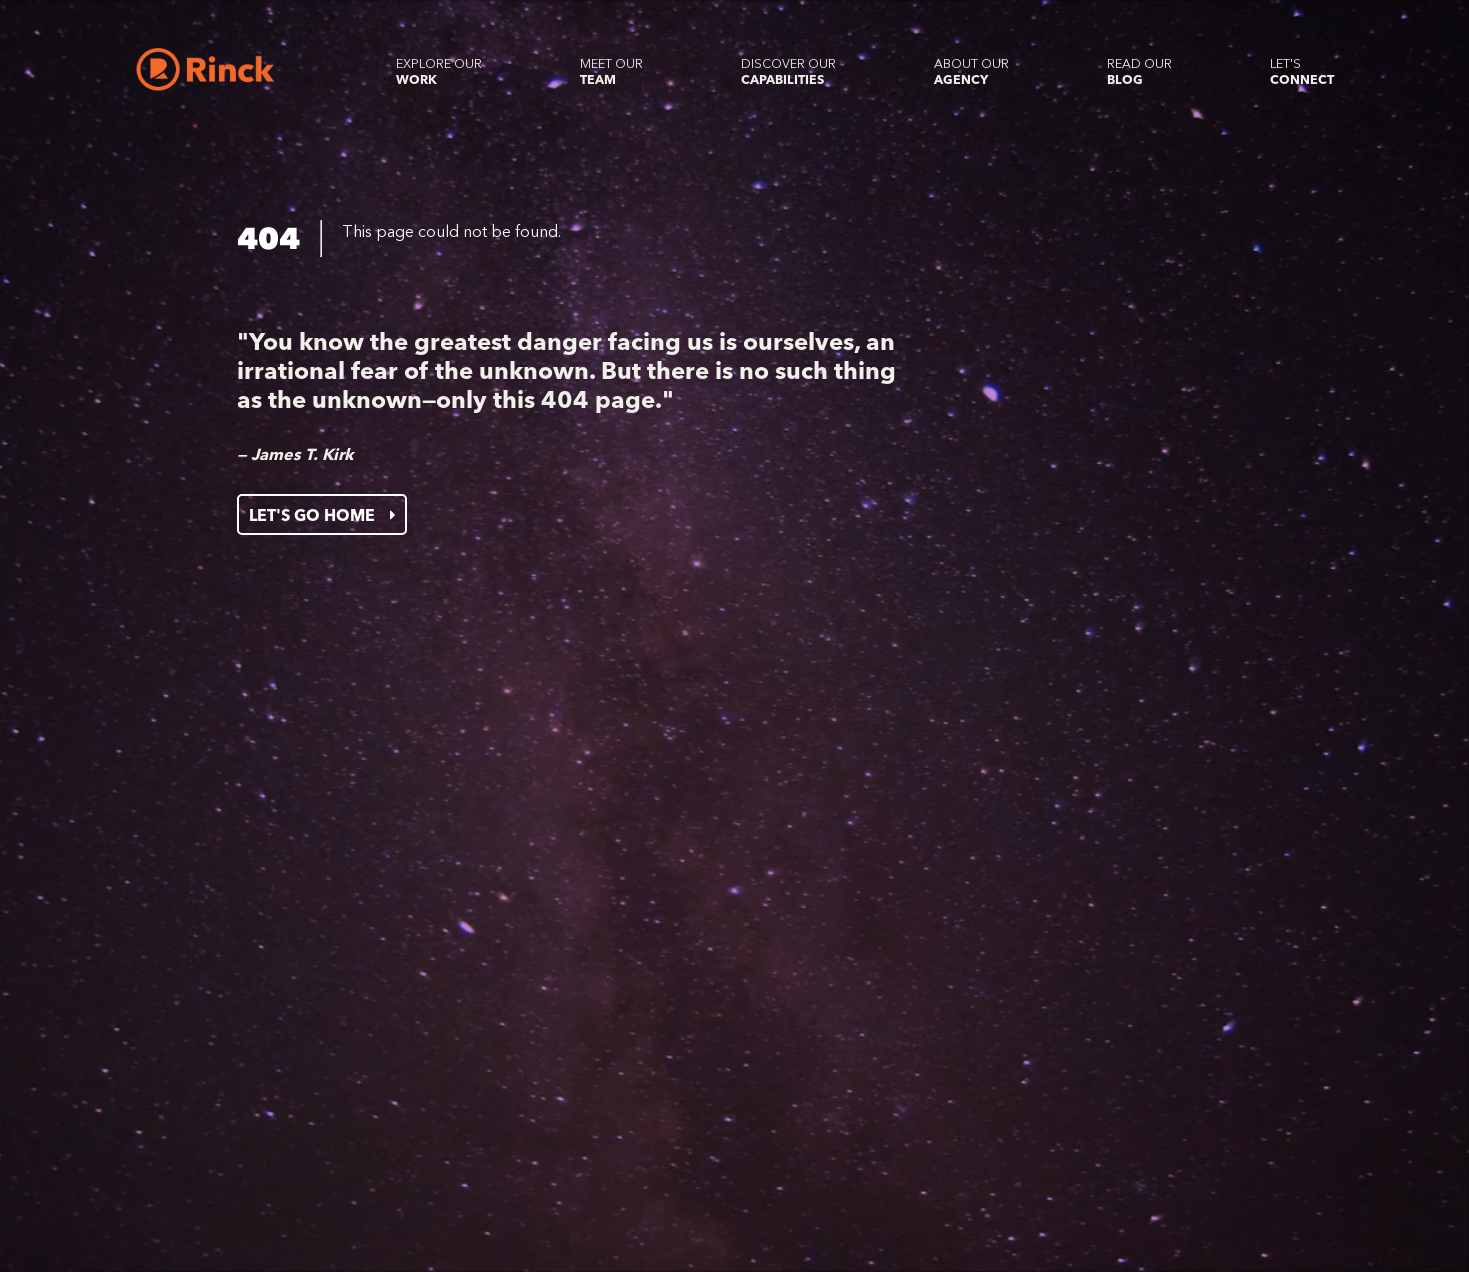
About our (971, 71)
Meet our (611, 71)
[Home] (205, 69)
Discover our (788, 71)
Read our (1139, 71)
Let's (1302, 71)
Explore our (439, 71)
